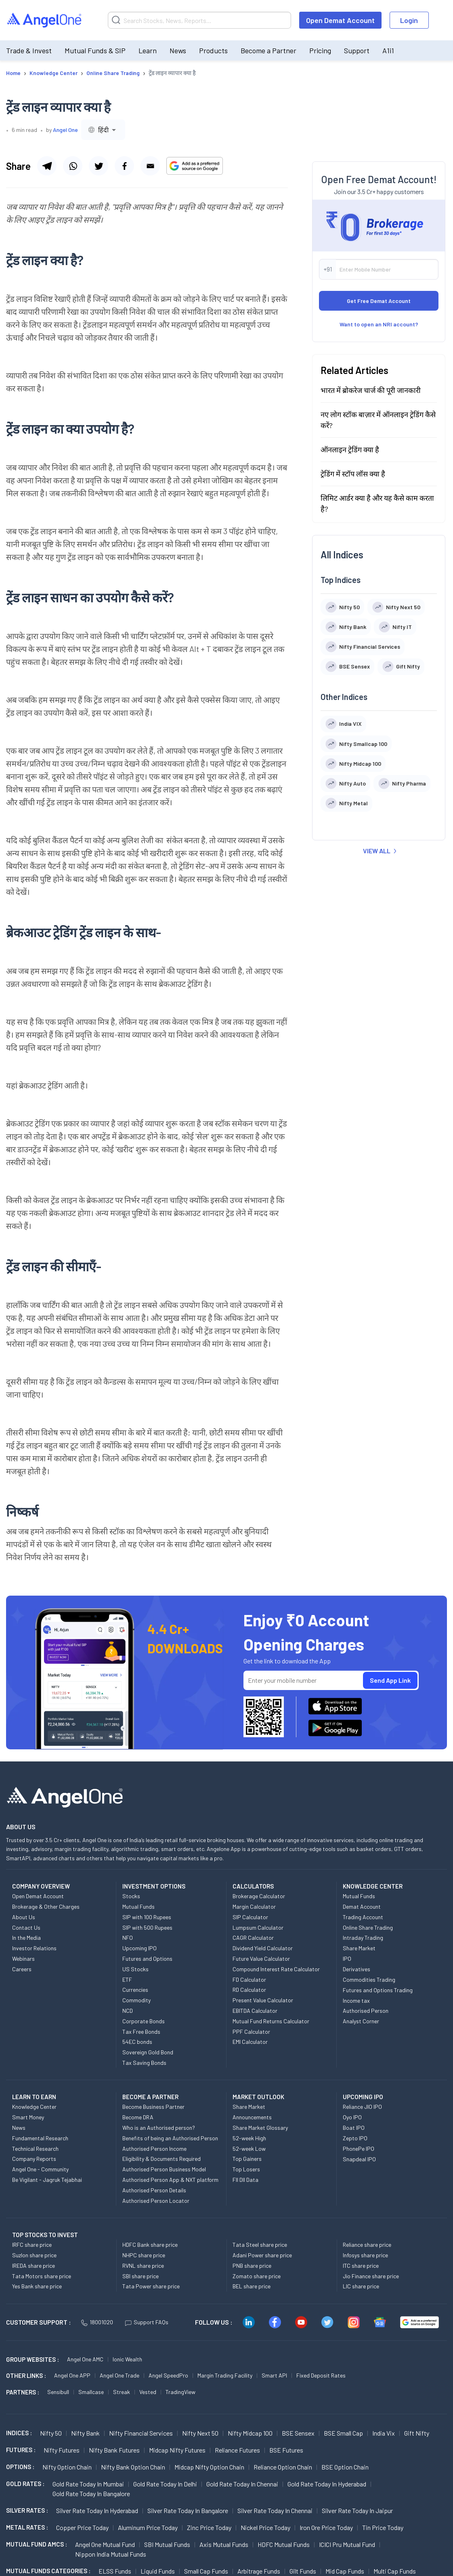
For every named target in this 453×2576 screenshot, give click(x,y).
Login (409, 20)
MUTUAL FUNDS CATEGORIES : (48, 2570)
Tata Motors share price (41, 2276)
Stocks (131, 1896)
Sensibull (58, 2391)
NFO (127, 1937)
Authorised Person (365, 2010)
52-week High (249, 2138)
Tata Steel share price (260, 2244)
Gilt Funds (302, 2571)
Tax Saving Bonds (144, 2062)
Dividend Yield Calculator (263, 1948)
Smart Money (28, 2117)
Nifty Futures (62, 2450)
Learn (147, 50)
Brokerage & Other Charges (46, 1906)
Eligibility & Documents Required (161, 2158)
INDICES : (19, 2432)
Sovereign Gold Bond (147, 2052)
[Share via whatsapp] (72, 165)
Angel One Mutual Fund (105, 2544)
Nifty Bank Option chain (133, 2467)
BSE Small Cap (343, 2433)
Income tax (356, 2000)
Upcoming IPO (139, 1948)
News (178, 50)
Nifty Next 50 (200, 2433)
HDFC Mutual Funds (284, 2544)
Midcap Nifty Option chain (209, 2467)
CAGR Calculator (253, 1937)
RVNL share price (143, 2265)
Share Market (359, 1948)
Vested (147, 2391)
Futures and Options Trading (378, 1990)
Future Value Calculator (261, 1958)
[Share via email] (150, 165)
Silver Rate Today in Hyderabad (97, 2510)
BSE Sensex (298, 2433)
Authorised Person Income (154, 2148)
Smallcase (91, 2391)
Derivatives (356, 1969)
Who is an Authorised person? (158, 2127)
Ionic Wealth (127, 2359)
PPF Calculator (251, 2031)
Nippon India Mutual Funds (110, 2554)
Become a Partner (268, 50)
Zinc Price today (209, 2527)
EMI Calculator (250, 2041)
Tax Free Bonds (141, 2031)
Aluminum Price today (148, 2527)
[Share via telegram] (47, 165)
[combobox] (103, 129)
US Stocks (135, 1969)
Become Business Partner (153, 2106)
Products (213, 50)
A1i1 (388, 50)
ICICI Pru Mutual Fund (347, 2544)
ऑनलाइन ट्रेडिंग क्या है (350, 449)
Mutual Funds (138, 1906)
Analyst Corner (361, 2021)
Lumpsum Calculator (258, 1927)
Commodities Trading (369, 1979)
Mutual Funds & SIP (95, 50)
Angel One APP (72, 2375)
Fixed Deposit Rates (321, 2375)
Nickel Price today (265, 2527)
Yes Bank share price (37, 2286)
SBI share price (140, 2276)
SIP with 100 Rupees (146, 1917)
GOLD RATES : (25, 2483)
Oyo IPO (352, 2117)
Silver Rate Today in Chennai (274, 2510)
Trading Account (363, 1917)
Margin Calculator (254, 1906)
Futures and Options (147, 1958)
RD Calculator (249, 1989)
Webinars (23, 1958)
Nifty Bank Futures (114, 2450)
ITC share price (361, 2265)
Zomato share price (257, 2276)
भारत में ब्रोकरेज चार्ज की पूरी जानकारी (371, 390)
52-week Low (249, 2148)
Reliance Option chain (283, 2467)
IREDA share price (33, 2265)
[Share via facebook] (124, 165)
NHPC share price (143, 2255)
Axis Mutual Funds (223, 2544)
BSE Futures (286, 2450)
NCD (127, 2010)
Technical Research (35, 2148)
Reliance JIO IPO (362, 2106)
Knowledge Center (34, 2106)
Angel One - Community (40, 2169)
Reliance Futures (237, 2450)
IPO (347, 1958)
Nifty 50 (51, 2433)
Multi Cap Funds (394, 2571)
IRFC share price (32, 2244)
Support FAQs (146, 2322)
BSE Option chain (345, 2467)
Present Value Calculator (263, 2000)
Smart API (274, 2375)
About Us (23, 1917)
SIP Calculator (250, 1917)
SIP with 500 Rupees (147, 1927)
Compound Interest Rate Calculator (276, 1969)
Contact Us (26, 1927)
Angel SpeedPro (168, 2375)
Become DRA (137, 2117)
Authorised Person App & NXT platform (170, 2179)
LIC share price (361, 2286)
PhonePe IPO (358, 2148)
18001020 (97, 2322)
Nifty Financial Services (141, 2433)
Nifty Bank (85, 2433)
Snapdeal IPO (359, 2159)
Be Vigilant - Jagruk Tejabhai (47, 2179)
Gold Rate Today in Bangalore (91, 2493)
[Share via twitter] (98, 165)
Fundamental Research (40, 2138)
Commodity (136, 2000)
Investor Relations (34, 1948)
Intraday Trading (363, 1937)
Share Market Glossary (260, 2127)
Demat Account (362, 1906)
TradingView (180, 2391)
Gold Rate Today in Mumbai (88, 2484)
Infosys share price (365, 2255)
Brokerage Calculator (259, 1896)
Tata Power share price (151, 2286)
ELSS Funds (115, 2571)
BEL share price (252, 2286)
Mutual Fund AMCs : (36, 2544)
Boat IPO (354, 2127)
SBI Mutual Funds (167, 2544)
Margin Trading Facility (224, 2375)
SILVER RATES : (27, 2510)
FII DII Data (245, 2179)
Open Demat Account (340, 20)
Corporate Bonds (143, 2021)
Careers (21, 1969)
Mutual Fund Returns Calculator (271, 2021)
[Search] (199, 20)
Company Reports (34, 2158)
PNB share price (252, 2265)
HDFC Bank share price (150, 2244)
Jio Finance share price (371, 2276)
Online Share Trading (368, 1927)
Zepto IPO (355, 2138)
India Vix (383, 2433)
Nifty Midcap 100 (250, 2433)
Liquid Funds (158, 2571)
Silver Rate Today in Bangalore (187, 2510)
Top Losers (246, 2169)
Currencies (135, 1989)
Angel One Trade (119, 2375)
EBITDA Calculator (255, 2010)
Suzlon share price (34, 2255)
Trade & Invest (29, 50)
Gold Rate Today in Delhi (165, 2484)
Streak (121, 2391)
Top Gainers (247, 2158)
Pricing (320, 50)
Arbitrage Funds (258, 2571)
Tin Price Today (382, 2527)
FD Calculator (249, 1979)
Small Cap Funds (206, 2571)
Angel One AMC (85, 2359)
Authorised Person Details (154, 2190)
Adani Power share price (262, 2255)
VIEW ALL (379, 850)
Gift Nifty (416, 2433)
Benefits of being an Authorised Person (170, 2138)
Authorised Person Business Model (164, 2169)
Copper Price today (82, 2527)
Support (356, 50)
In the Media (26, 1937)
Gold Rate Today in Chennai (242, 2484)
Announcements (252, 2117)
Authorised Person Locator (155, 2200)
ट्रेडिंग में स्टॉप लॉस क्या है (353, 473)
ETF (127, 1979)
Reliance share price (367, 2244)
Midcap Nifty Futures (177, 2450)
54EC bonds (137, 2041)
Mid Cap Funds (344, 2571)
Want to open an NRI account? (379, 324)
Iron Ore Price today (326, 2527)
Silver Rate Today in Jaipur (357, 2510)
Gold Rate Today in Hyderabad (326, 2484)
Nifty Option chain (67, 2467)
